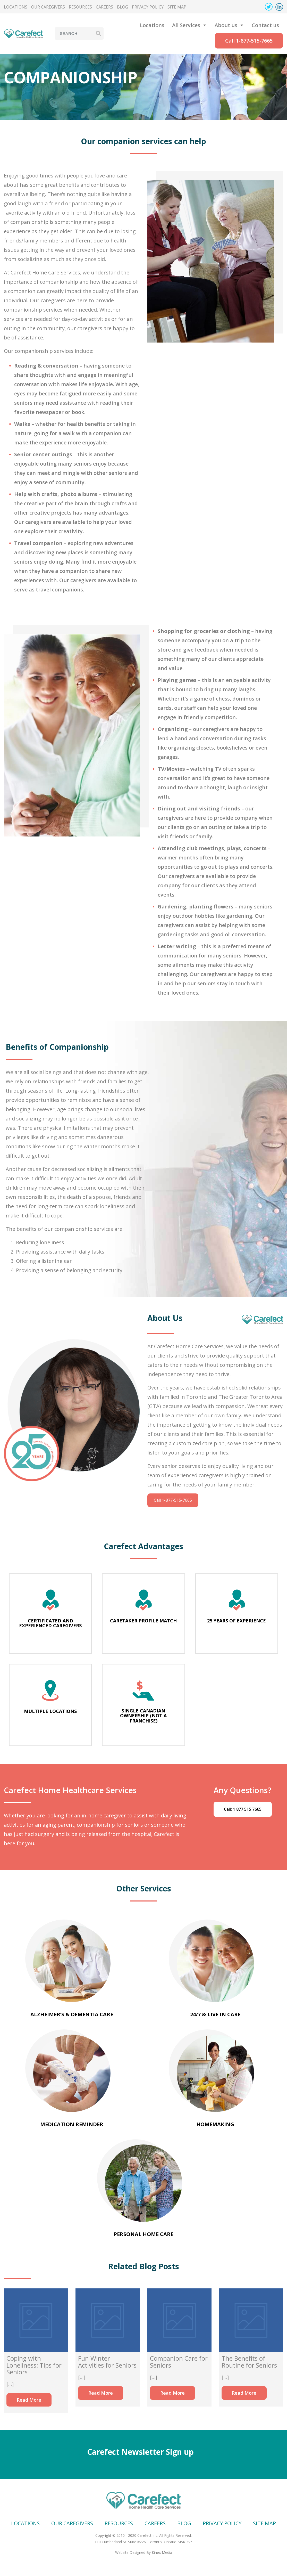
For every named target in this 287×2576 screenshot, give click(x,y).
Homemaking (215, 2124)
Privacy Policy (148, 7)
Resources (80, 7)
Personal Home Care (143, 2234)
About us (226, 25)
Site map (176, 7)
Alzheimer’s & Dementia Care (71, 2014)
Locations (15, 7)
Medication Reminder (71, 2124)
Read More (29, 2400)
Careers (104, 7)
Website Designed (130, 2552)
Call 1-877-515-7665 (249, 40)
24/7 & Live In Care (215, 2014)
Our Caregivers (48, 7)
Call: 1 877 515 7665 (242, 1809)
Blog (122, 7)
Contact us (265, 25)
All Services (186, 25)
